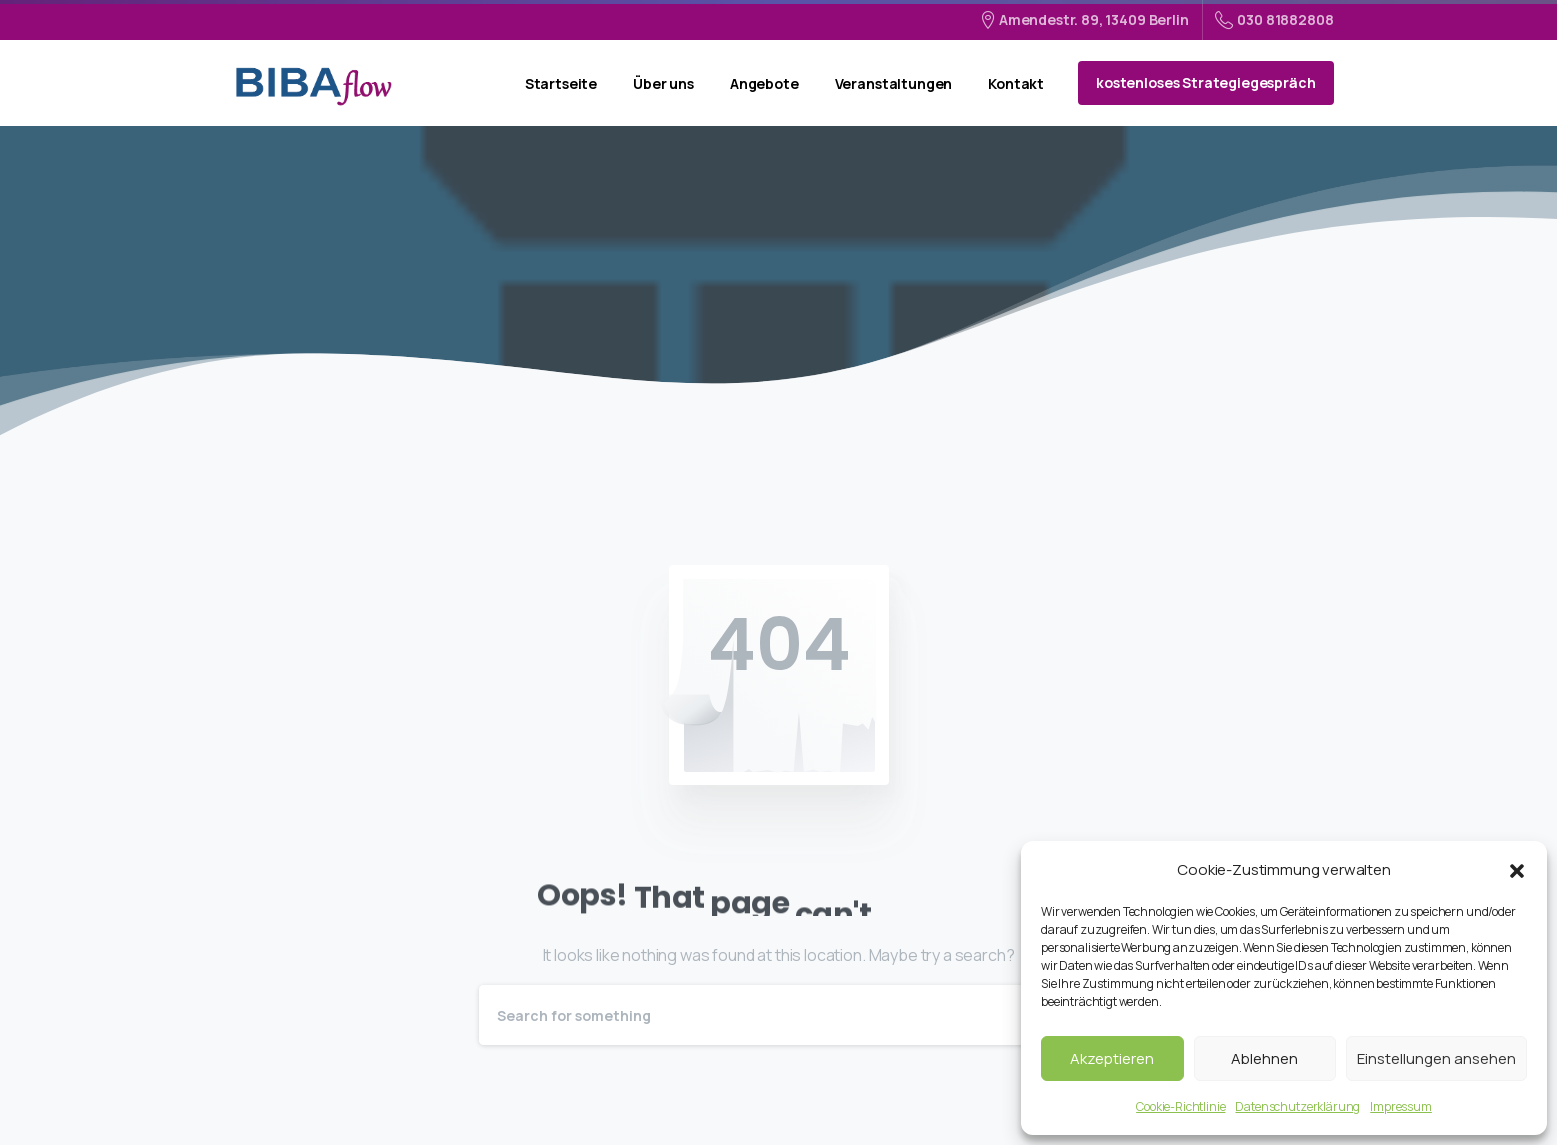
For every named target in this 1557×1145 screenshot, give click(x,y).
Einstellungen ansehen (1436, 1058)
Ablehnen (1264, 1058)
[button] (1517, 870)
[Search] (752, 1015)
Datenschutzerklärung (1297, 1106)
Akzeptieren (1112, 1058)
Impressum (1401, 1106)
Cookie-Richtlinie (1180, 1106)
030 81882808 (1274, 20)
